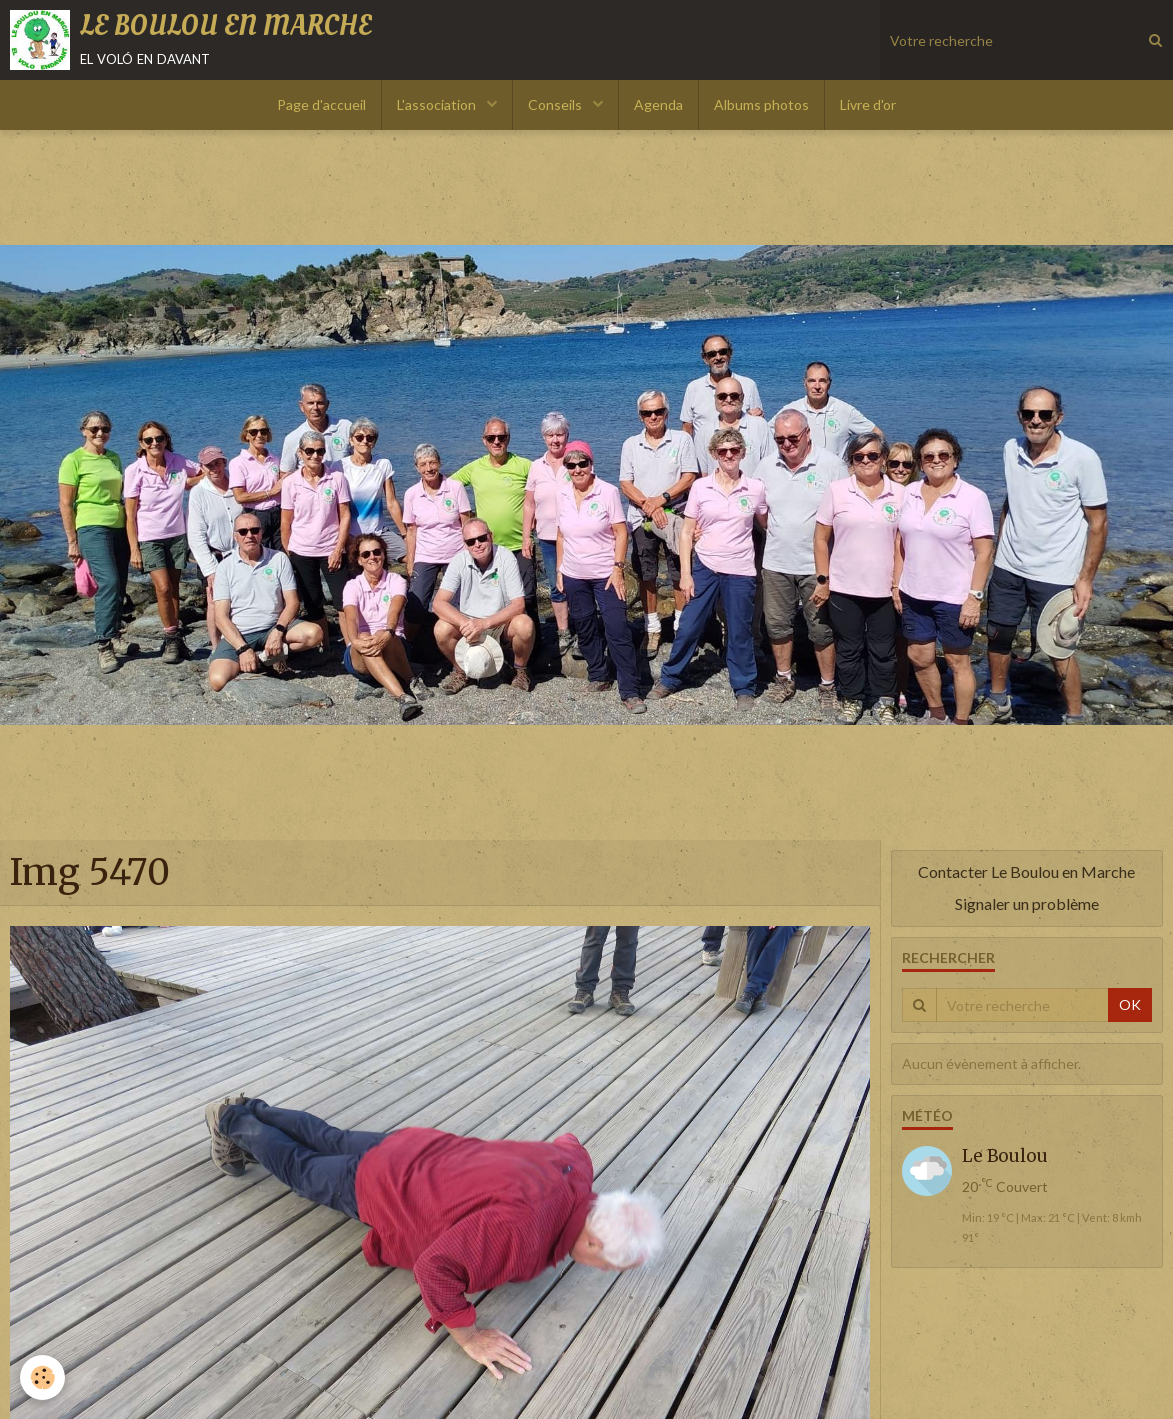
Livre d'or (868, 104)
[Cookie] (42, 1377)
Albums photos (761, 104)
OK (1130, 1004)
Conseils (556, 104)
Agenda (658, 104)
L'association (438, 104)
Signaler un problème (1027, 903)
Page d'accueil (321, 104)
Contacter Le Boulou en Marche (1026, 871)
